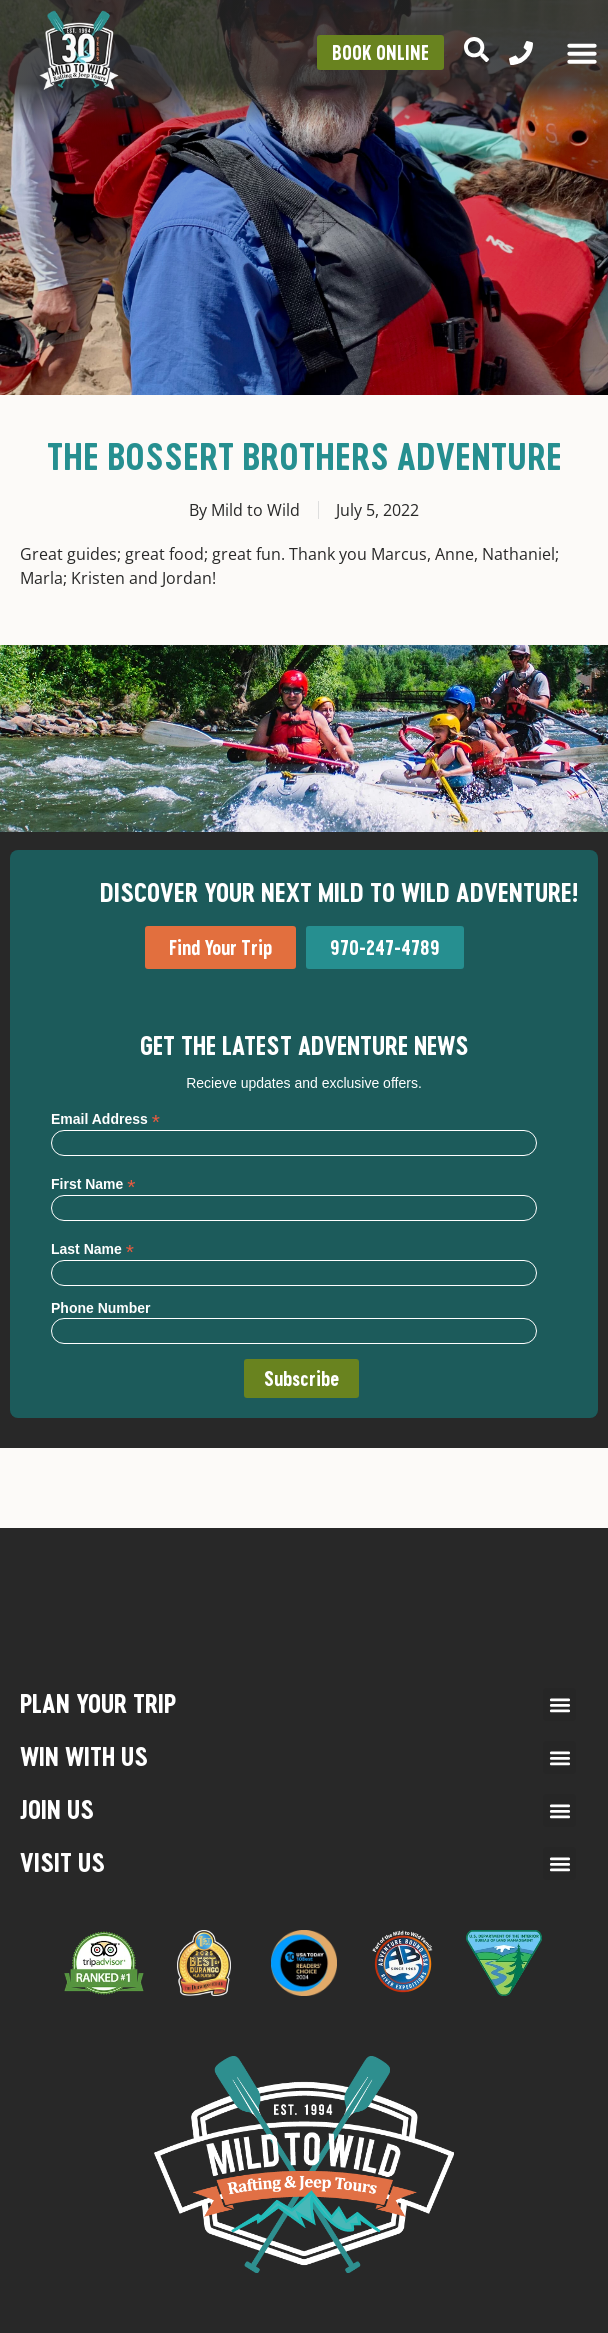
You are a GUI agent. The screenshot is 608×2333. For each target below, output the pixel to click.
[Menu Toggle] (582, 53)
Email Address (105, 1118)
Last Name (92, 1248)
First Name (93, 1183)
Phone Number (101, 1308)
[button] (559, 1704)
